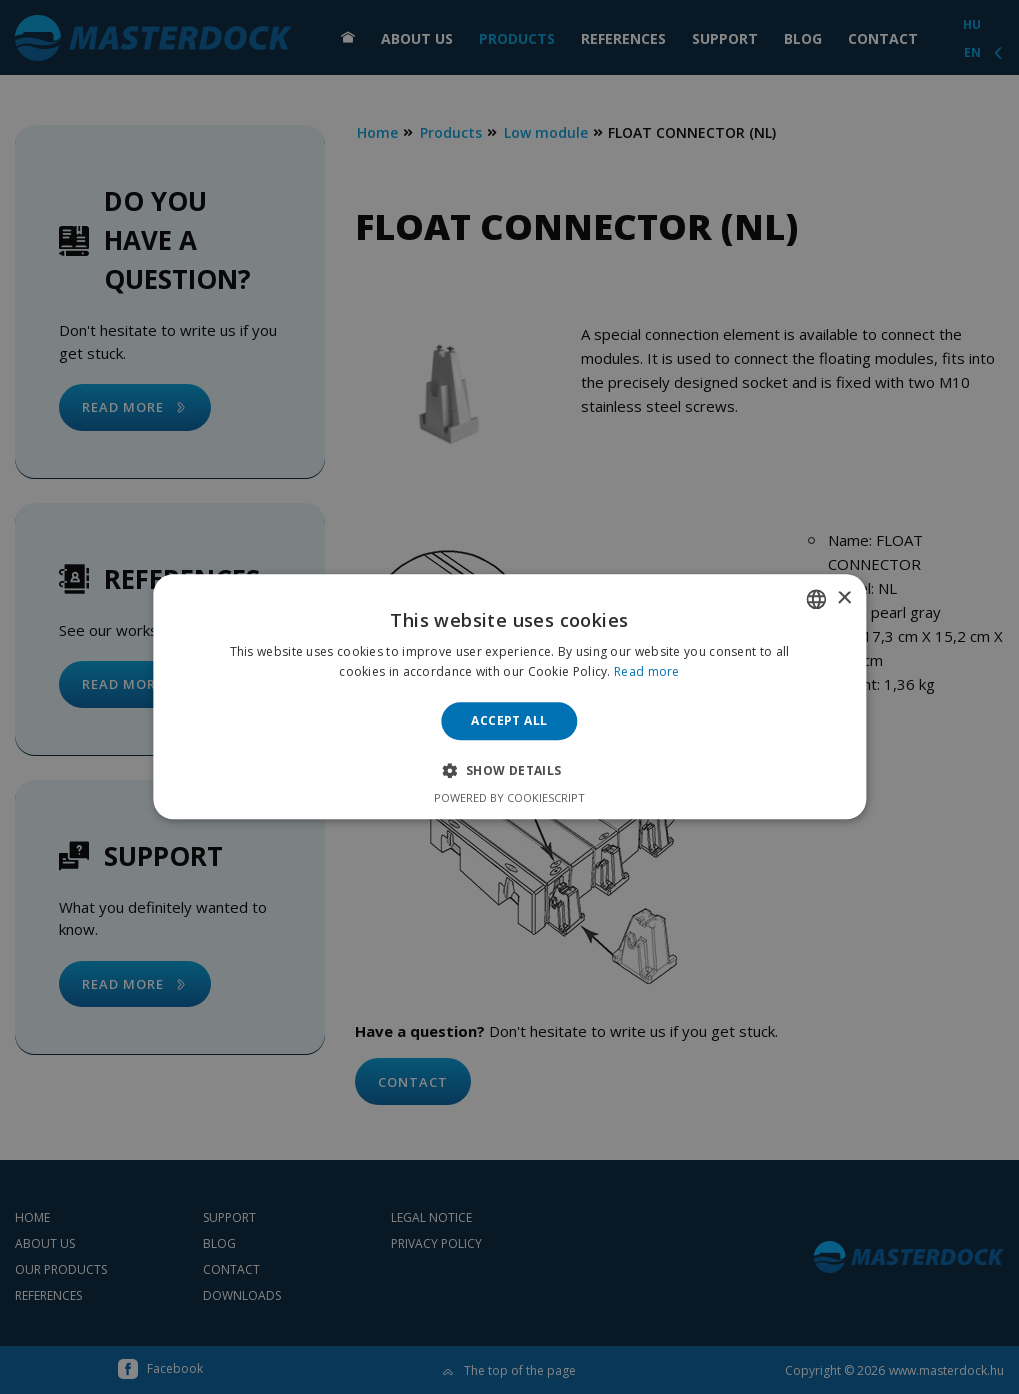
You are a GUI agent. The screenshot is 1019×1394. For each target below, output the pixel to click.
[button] (509, 771)
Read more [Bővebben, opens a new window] (647, 672)
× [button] (843, 598)
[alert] (509, 697)
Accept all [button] (509, 720)
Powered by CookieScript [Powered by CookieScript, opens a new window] (509, 798)
